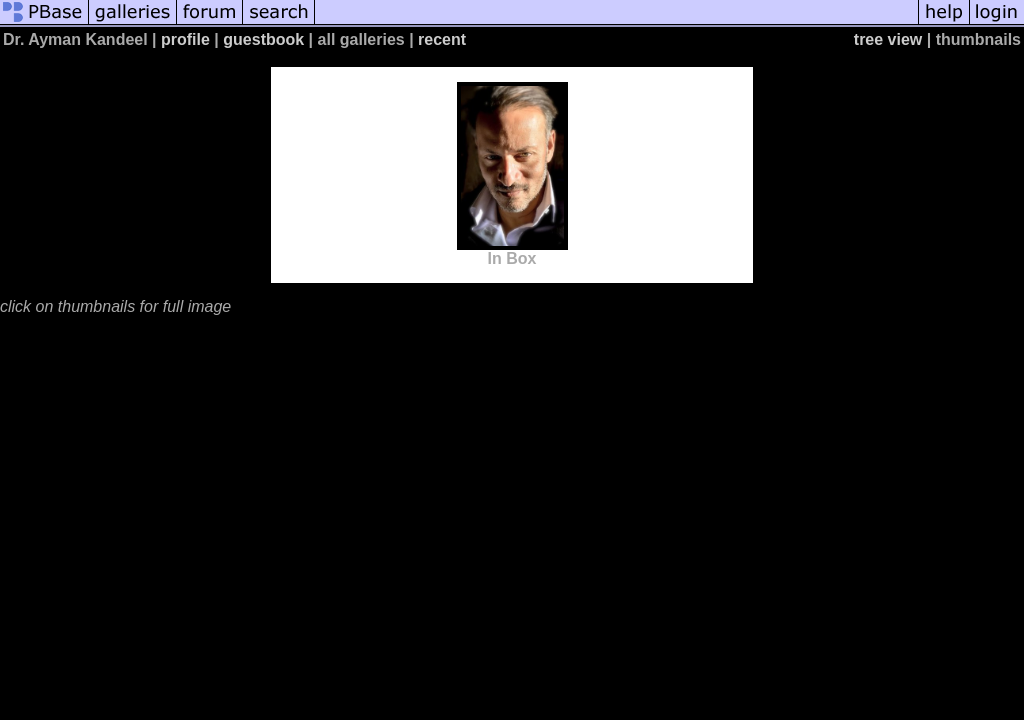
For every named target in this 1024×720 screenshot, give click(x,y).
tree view (888, 39)
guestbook (263, 39)
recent (442, 39)
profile (185, 39)
